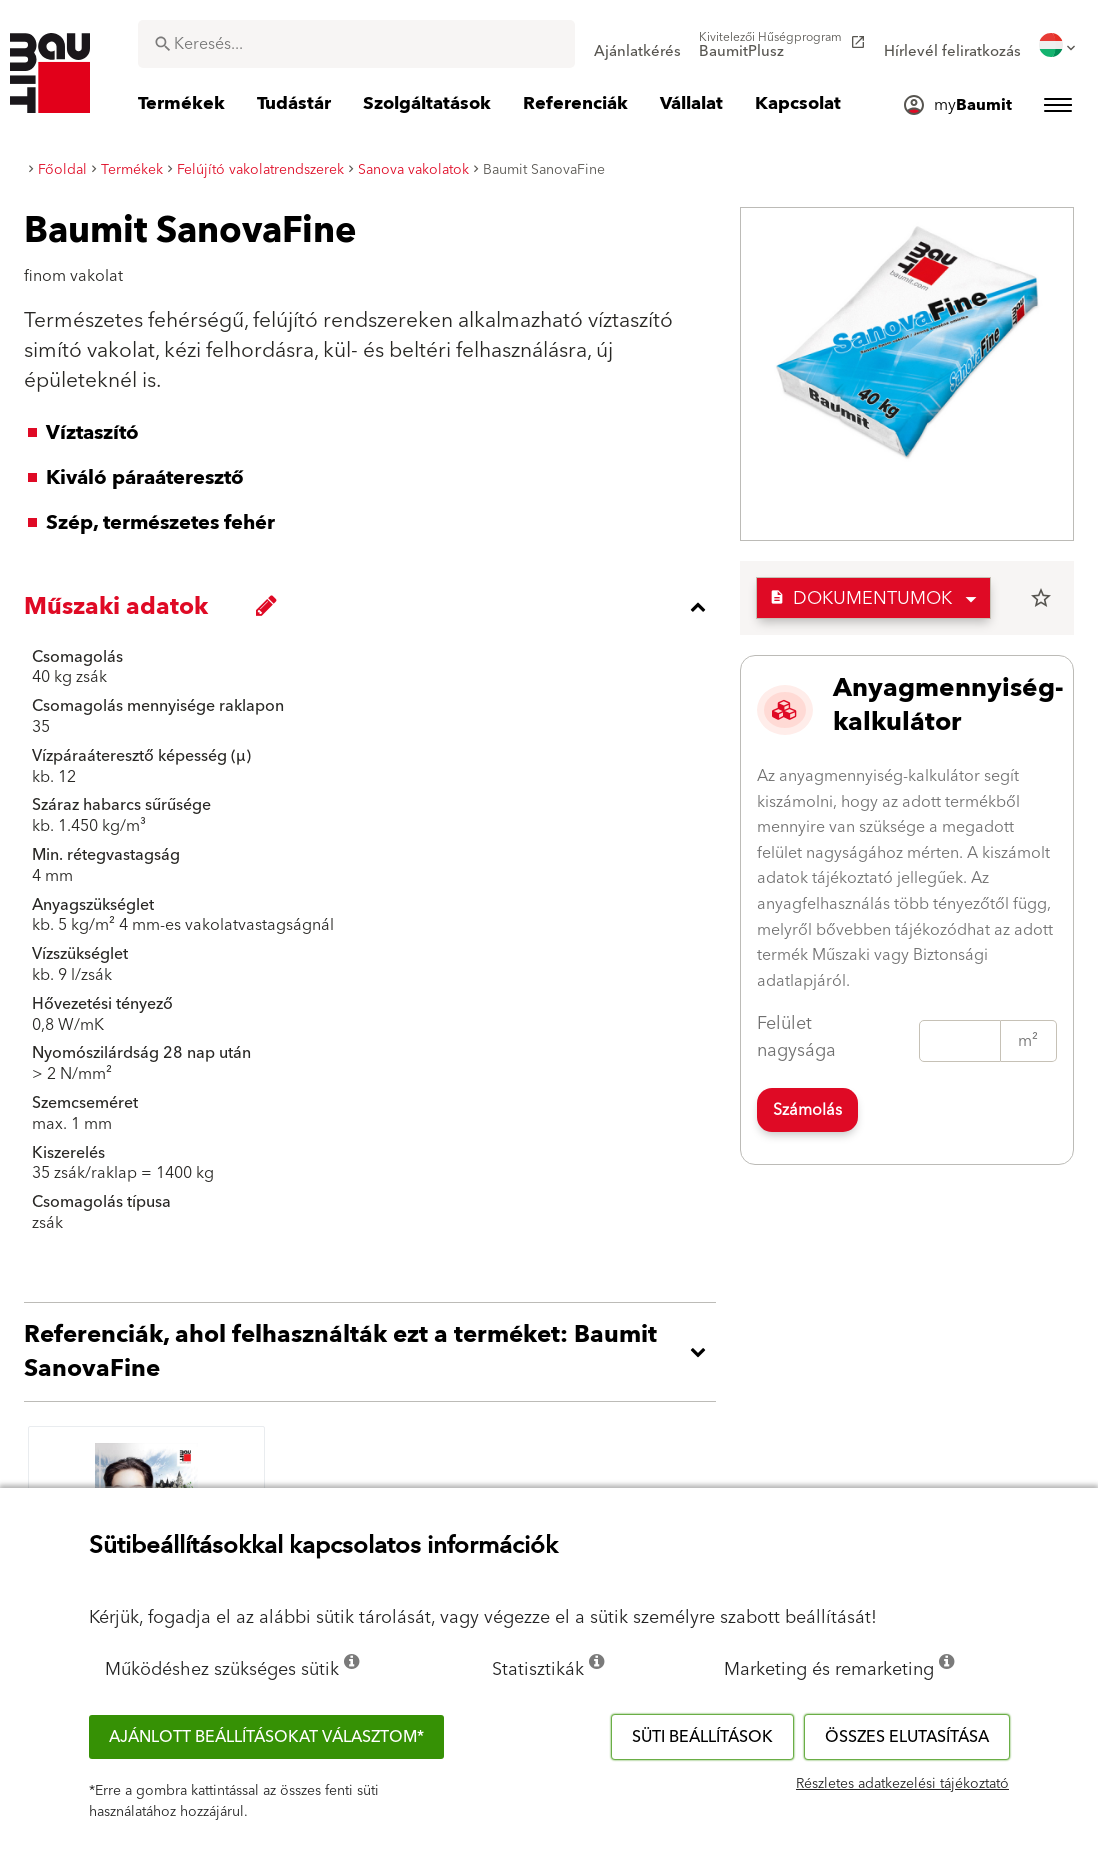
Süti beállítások (702, 1737)
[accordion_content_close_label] (375, 607)
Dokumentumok (860, 598)
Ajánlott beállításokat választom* (266, 1737)
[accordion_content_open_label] (375, 1352)
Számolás (807, 1110)
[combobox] (356, 44)
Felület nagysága (796, 1037)
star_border (1041, 598)
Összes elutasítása (907, 1737)
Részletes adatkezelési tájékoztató (902, 1784)
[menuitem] (637, 45)
